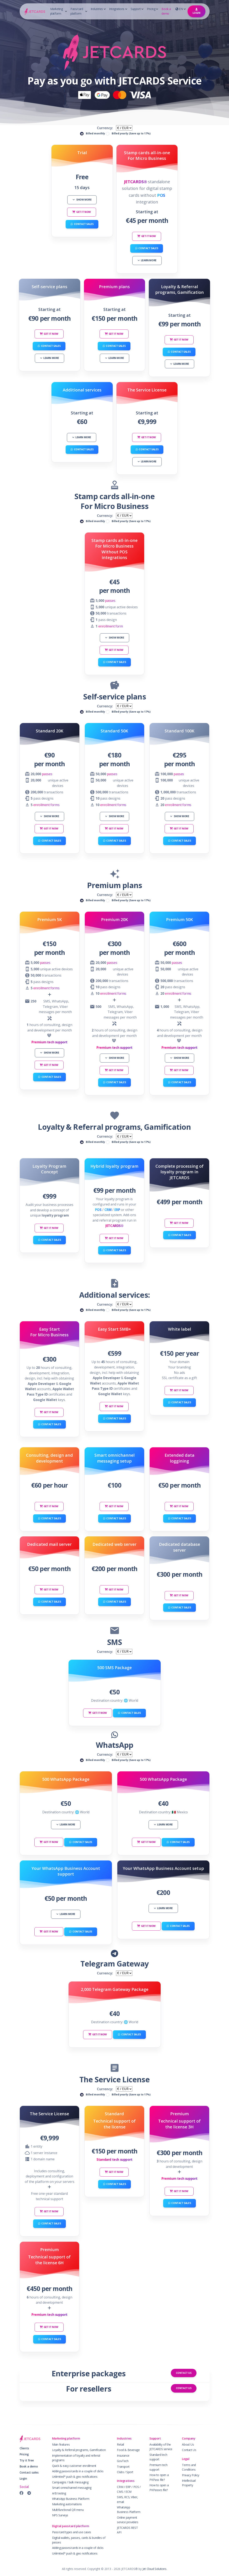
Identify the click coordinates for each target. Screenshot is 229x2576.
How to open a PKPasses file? (159, 2487)
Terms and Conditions (189, 2467)
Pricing (152, 9)
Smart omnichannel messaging (71, 2488)
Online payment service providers (127, 2519)
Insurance (123, 2455)
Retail (120, 2444)
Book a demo (166, 11)
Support (137, 9)
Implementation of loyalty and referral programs (76, 2458)
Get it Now (81, 212)
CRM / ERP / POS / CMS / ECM (128, 2489)
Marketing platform (58, 11)
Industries (98, 9)
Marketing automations (67, 2504)
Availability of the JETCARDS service (160, 2446)
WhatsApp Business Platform (70, 2499)
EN (180, 9)
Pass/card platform (78, 11)
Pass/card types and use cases (71, 2532)
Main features (61, 2444)
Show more (82, 199)
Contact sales (82, 224)
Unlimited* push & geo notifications (75, 2477)
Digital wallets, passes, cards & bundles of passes (78, 2540)
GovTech (122, 2461)
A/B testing (59, 2493)
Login (196, 11)
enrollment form (110, 626)
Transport (123, 2467)
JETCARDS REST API (127, 2530)
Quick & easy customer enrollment (74, 2466)
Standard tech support (114, 2159)
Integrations (118, 9)
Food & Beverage (128, 2450)
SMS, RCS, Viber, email (127, 2499)
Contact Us (183, 2373)
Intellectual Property (188, 2483)
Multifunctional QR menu (68, 2510)
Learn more (147, 260)
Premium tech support (49, 1042)
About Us (188, 2444)
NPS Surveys (60, 2515)
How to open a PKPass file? (159, 2477)
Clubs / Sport (125, 2472)
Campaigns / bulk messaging (70, 2482)
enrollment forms (46, 805)
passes (110, 600)
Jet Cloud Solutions (154, 2569)
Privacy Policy (190, 2475)
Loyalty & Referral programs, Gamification (79, 2450)
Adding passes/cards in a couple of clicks (78, 2471)
